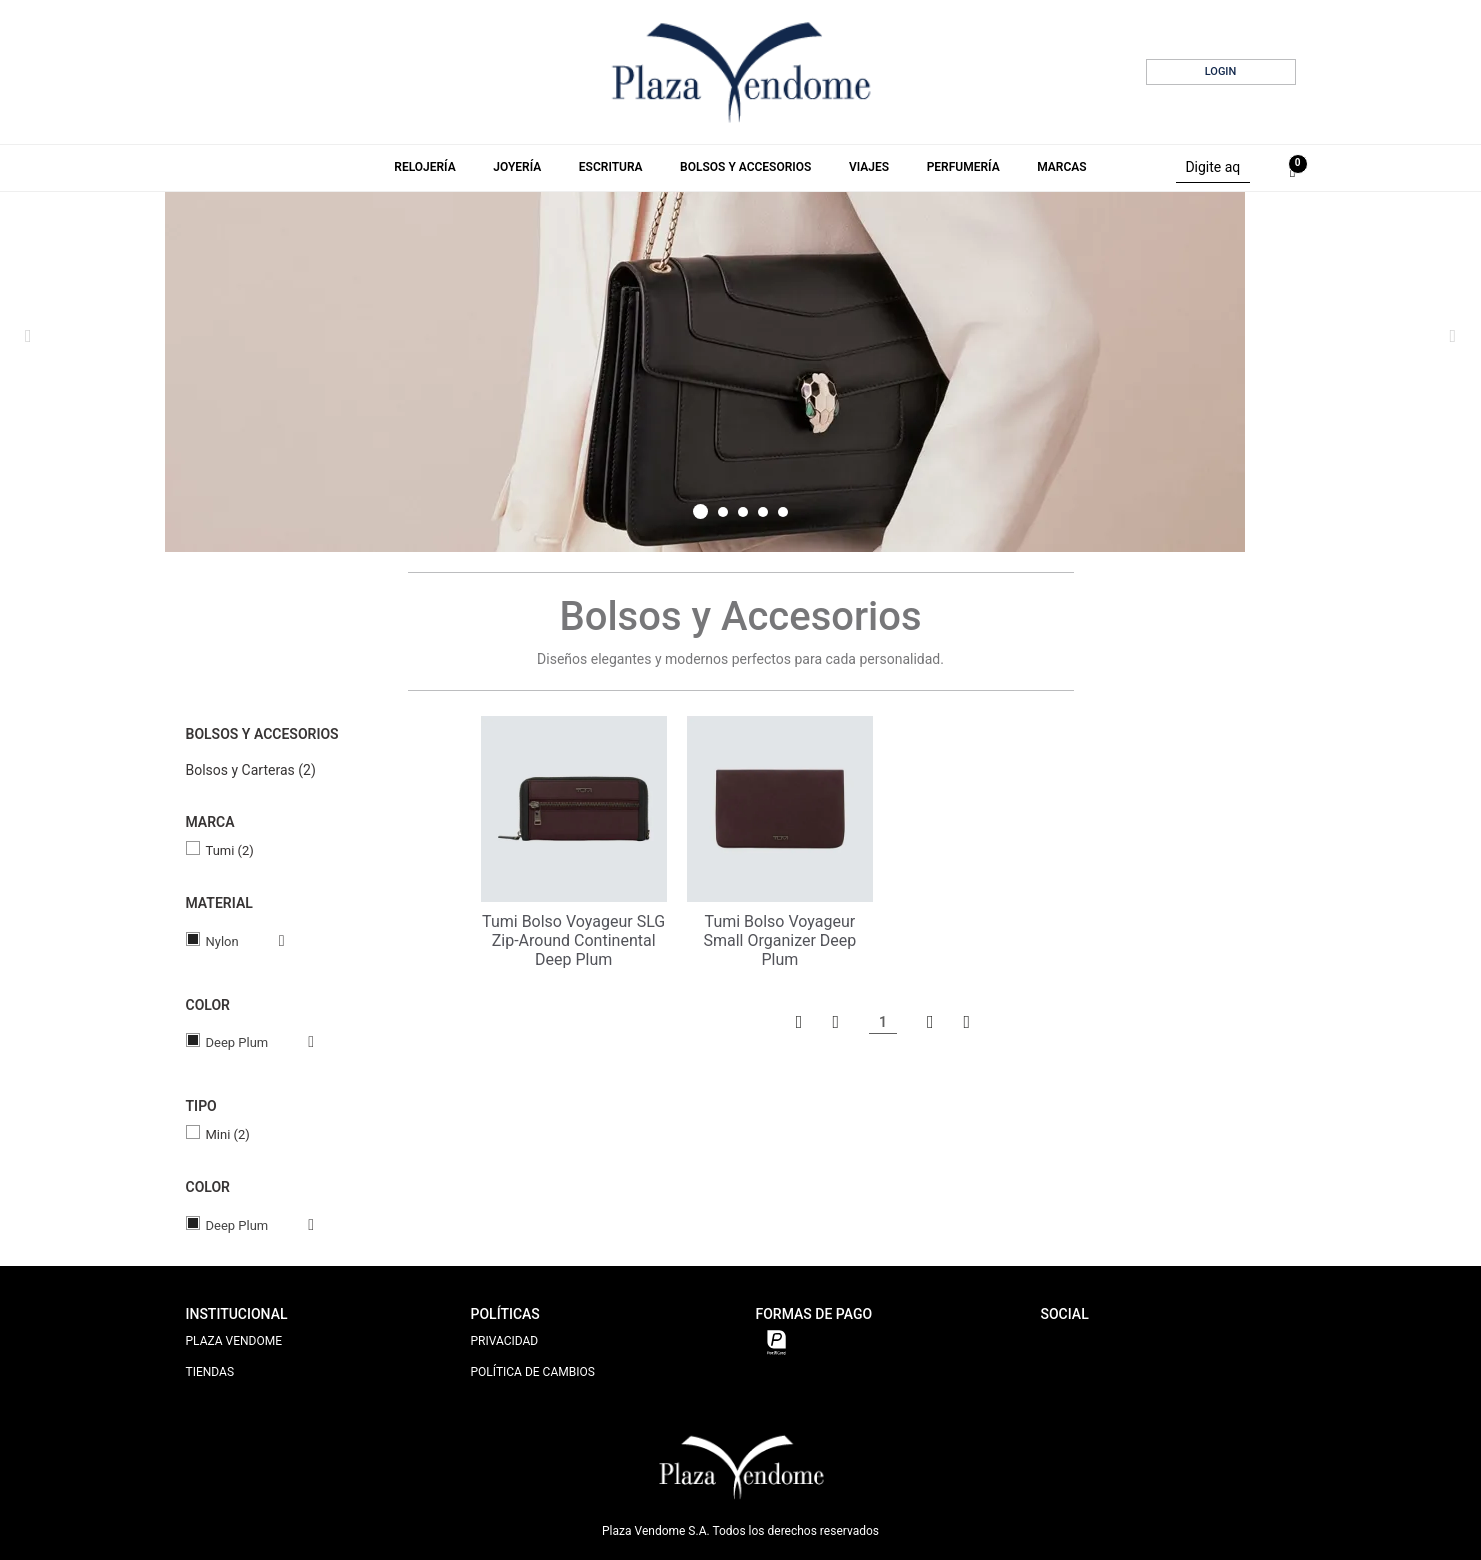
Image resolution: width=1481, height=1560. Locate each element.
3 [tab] (743, 512)
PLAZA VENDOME (234, 1341)
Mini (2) (228, 1134)
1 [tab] (700, 511)
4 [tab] (763, 512)
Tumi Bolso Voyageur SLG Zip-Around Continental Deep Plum (573, 940)
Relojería (424, 167)
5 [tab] (783, 512)
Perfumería (963, 167)
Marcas (1061, 167)
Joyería (517, 167)
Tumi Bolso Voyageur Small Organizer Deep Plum (779, 940)
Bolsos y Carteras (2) (251, 770)
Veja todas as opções (262, 941)
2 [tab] (723, 512)
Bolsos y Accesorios (745, 167)
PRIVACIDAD (505, 1341)
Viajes (869, 167)
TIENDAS (210, 1372)
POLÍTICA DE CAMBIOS (533, 1372)
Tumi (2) (230, 850)
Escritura (611, 167)
